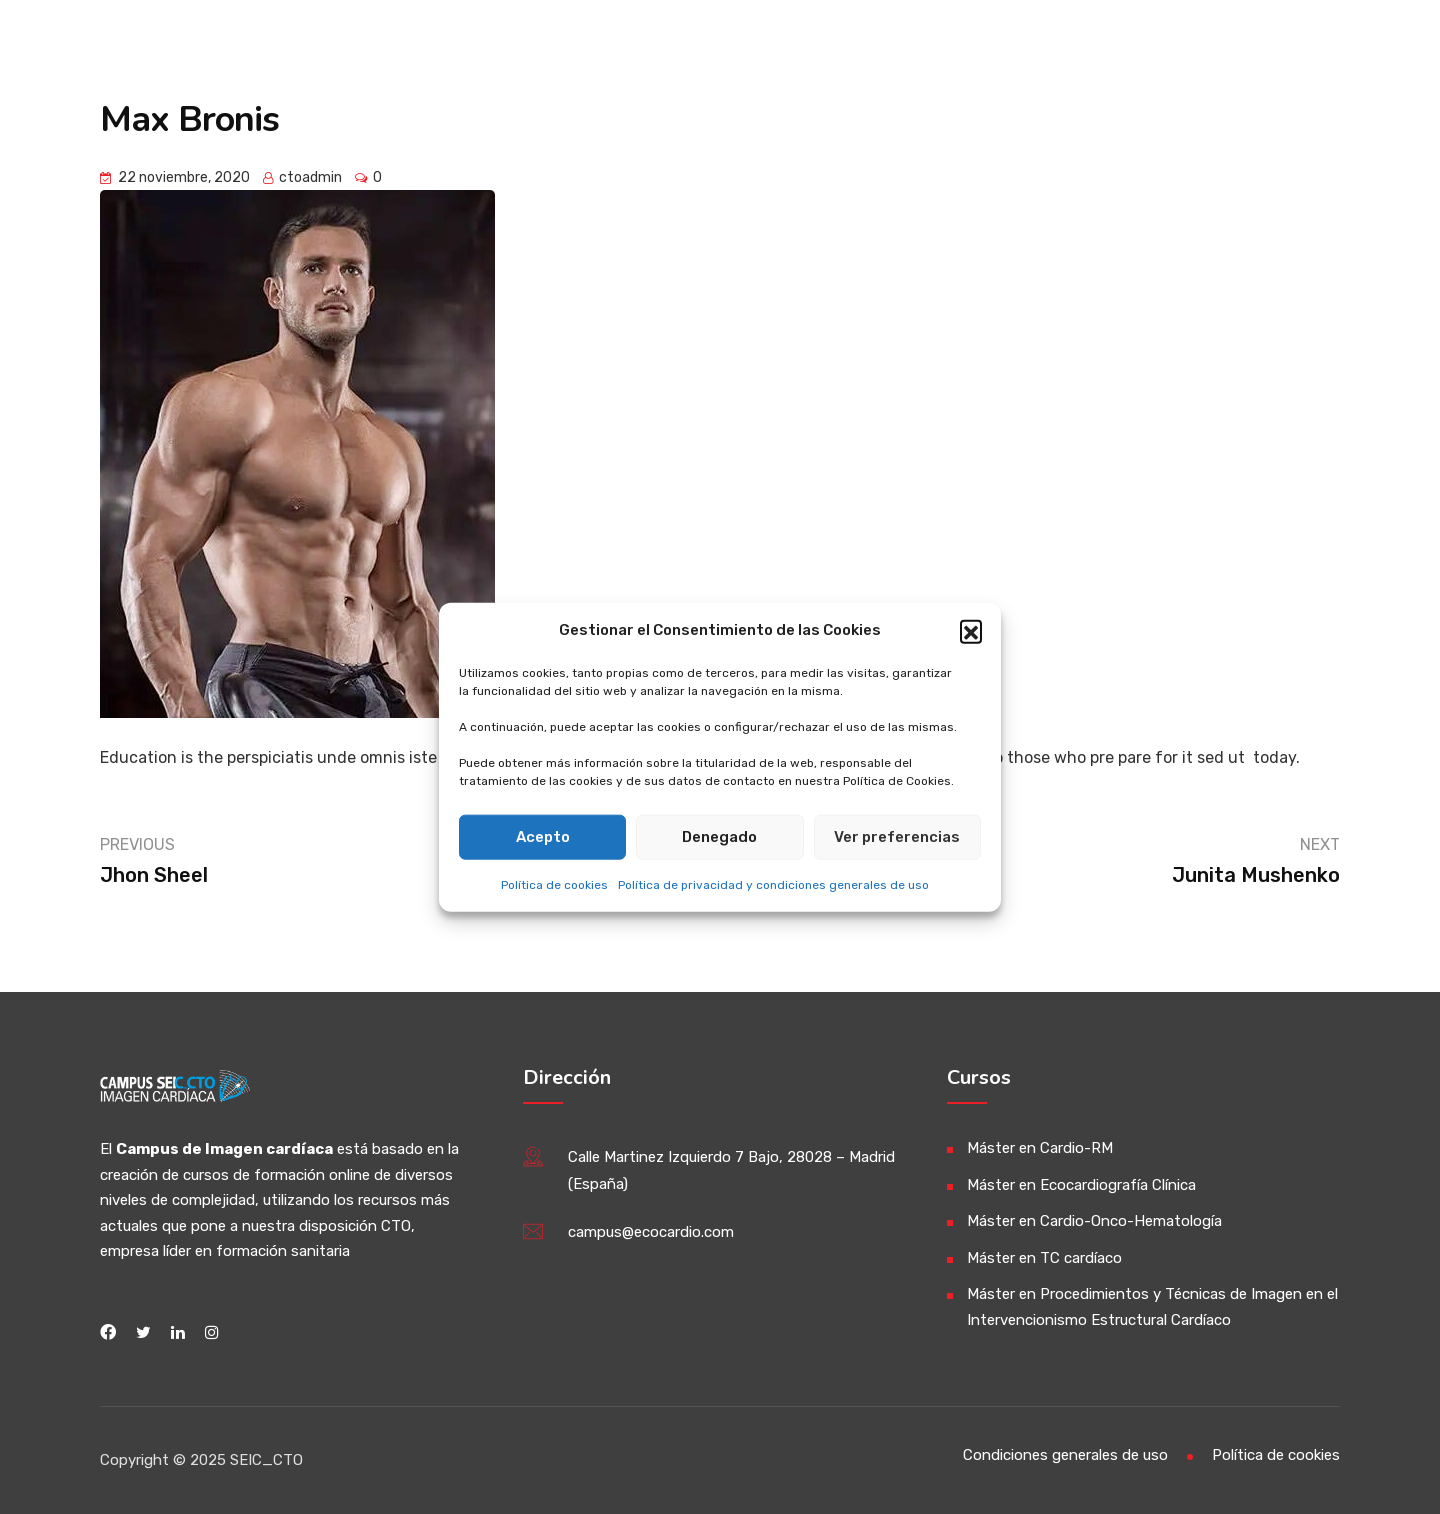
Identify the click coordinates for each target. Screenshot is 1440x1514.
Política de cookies (554, 884)
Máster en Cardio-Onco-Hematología (1094, 1221)
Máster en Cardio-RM (1040, 1148)
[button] (971, 630)
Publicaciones (1151, 47)
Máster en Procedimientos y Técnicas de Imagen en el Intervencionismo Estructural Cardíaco (1152, 1307)
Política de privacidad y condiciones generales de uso (773, 884)
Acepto (543, 837)
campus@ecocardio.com (651, 1232)
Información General (838, 47)
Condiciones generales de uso (1065, 1455)
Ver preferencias (897, 837)
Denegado (719, 837)
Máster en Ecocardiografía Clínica (1081, 1185)
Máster (1008, 47)
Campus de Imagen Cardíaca (371, 47)
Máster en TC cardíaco (1044, 1258)
